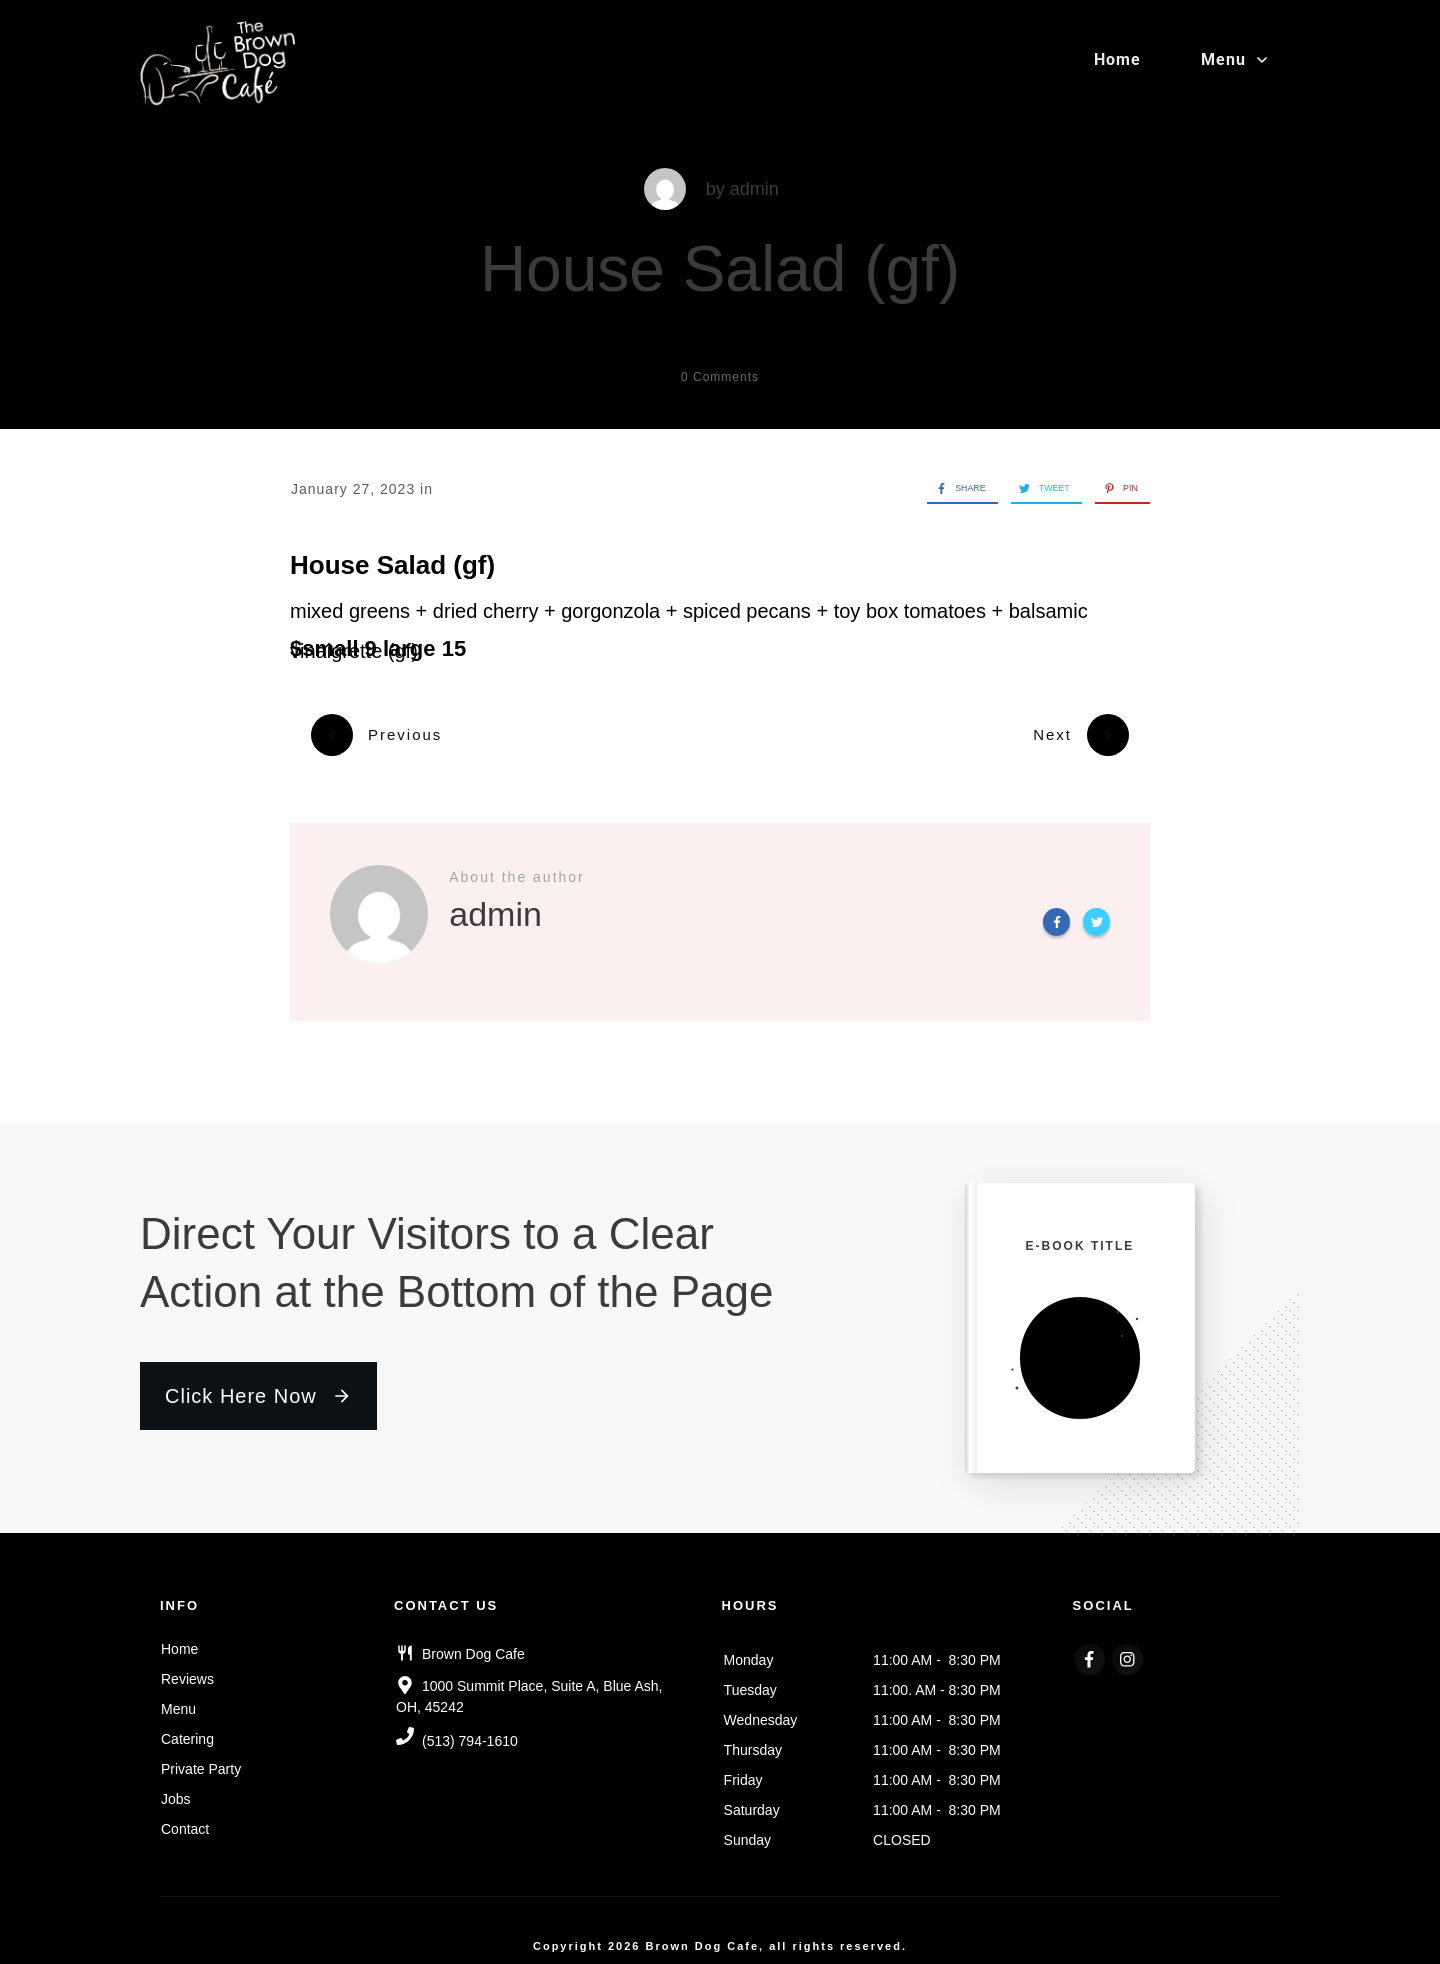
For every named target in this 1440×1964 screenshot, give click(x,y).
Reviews (187, 1667)
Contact (185, 1817)
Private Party (201, 1757)
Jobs (176, 1787)
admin (754, 189)
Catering (187, 1727)
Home (179, 1637)
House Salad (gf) (720, 269)
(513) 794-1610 (470, 1730)
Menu (178, 1697)
